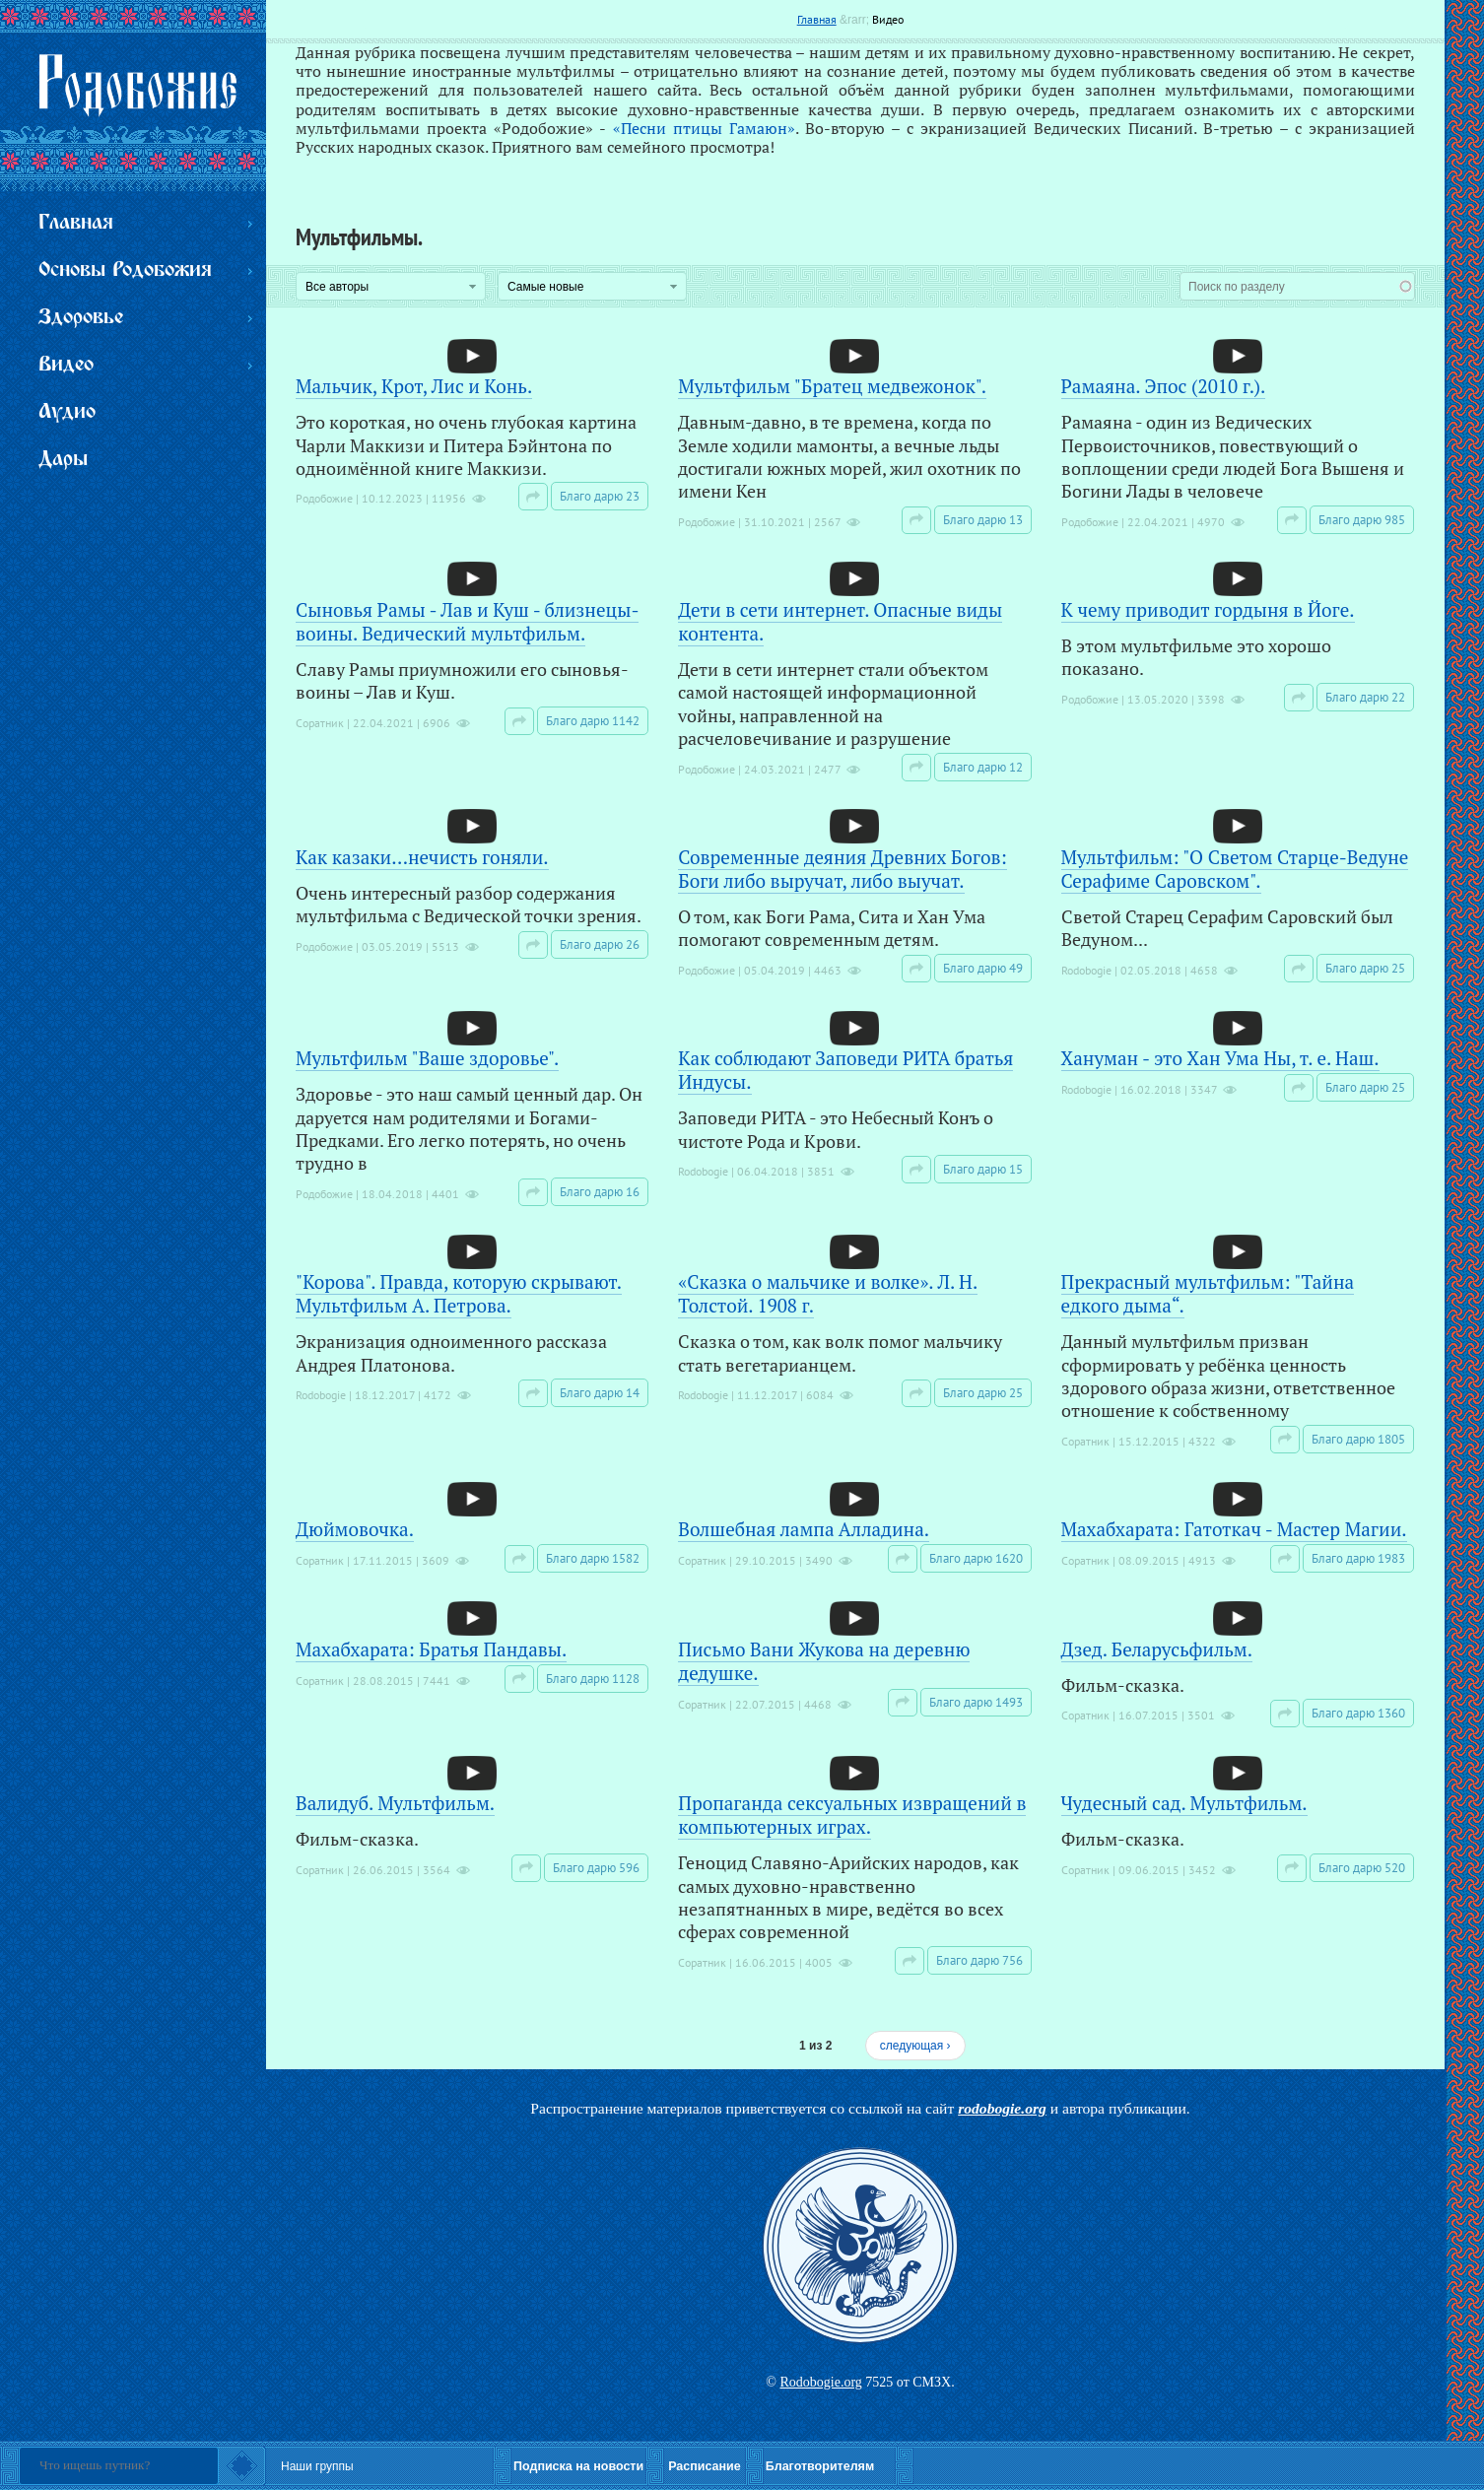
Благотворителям (820, 2466)
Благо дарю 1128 (593, 1678)
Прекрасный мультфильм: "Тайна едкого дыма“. (1208, 1293)
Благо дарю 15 (983, 1169)
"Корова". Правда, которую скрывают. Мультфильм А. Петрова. (459, 1293)
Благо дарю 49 (983, 968)
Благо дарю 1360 (1358, 1713)
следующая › (915, 2046)
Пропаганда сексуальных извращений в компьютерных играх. (852, 1814)
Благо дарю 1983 (1358, 1558)
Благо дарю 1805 (1358, 1439)
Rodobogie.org (820, 2382)
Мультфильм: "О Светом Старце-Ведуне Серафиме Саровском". (1235, 868)
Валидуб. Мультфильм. (395, 1802)
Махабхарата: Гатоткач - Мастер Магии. (1234, 1528)
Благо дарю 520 (1361, 1867)
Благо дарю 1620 (976, 1558)
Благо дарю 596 (596, 1867)
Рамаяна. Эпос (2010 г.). (1163, 385)
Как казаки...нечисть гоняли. (422, 856)
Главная (817, 19)
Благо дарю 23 (600, 496)
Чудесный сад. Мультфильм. (1184, 1802)
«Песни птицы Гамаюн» (704, 128)
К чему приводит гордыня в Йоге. (1208, 609)
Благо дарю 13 (983, 519)
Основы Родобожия (125, 270)
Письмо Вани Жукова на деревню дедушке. (824, 1661)
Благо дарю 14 (600, 1392)
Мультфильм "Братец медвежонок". (832, 385)
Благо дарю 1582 (593, 1558)
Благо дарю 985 (1361, 519)
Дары (63, 459)
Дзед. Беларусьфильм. (1157, 1649)
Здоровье (80, 317)
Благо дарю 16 (600, 1191)
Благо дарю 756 (979, 1960)
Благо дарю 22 (1365, 697)
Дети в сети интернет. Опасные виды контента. (840, 621)
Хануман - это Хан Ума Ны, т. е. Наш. (1220, 1057)
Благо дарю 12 (983, 767)
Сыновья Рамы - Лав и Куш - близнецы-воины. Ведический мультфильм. (467, 621)
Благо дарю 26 (600, 944)
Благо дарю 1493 (976, 1702)
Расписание (704, 2466)
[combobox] (1297, 286)
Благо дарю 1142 (593, 720)
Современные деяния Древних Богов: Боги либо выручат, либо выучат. (842, 868)
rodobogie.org (1002, 2108)
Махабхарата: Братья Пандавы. (431, 1649)
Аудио (67, 412)
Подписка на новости (578, 2466)
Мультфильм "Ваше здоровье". (427, 1057)
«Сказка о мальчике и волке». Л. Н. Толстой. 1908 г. (828, 1293)
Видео (888, 19)
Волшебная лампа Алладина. (803, 1528)
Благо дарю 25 (1365, 968)
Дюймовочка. (355, 1528)
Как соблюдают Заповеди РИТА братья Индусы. (845, 1069)
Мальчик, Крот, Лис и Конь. (414, 385)
